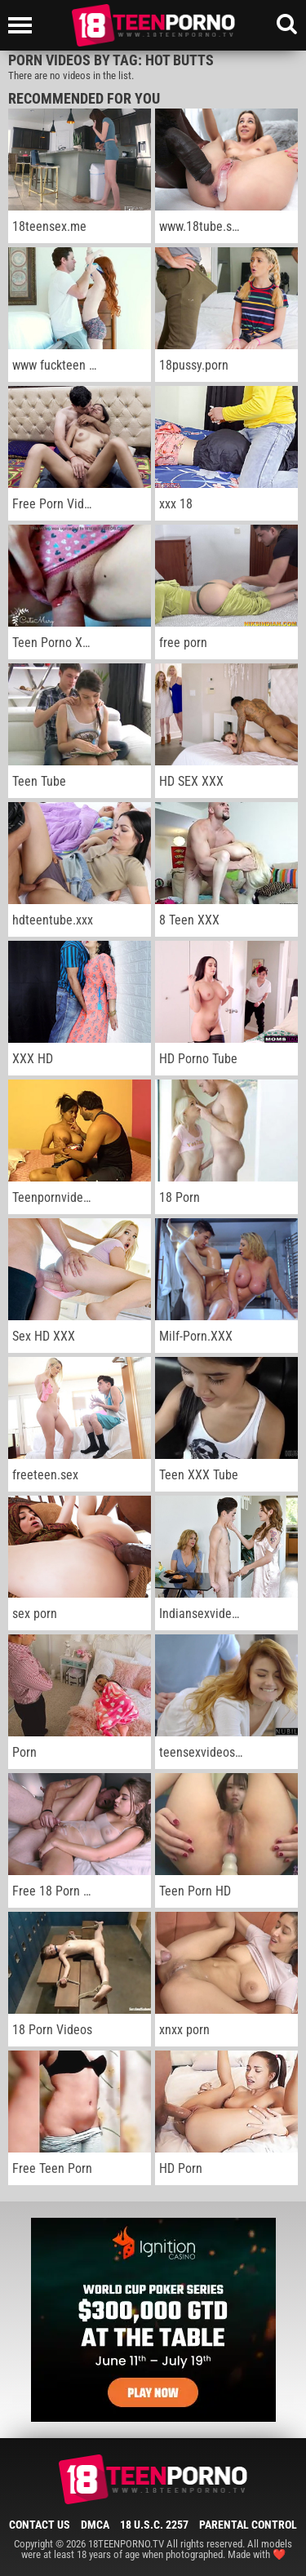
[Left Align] (24, 25)
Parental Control (248, 2524)
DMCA (95, 2524)
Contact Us (39, 2524)
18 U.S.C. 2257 (154, 2524)
